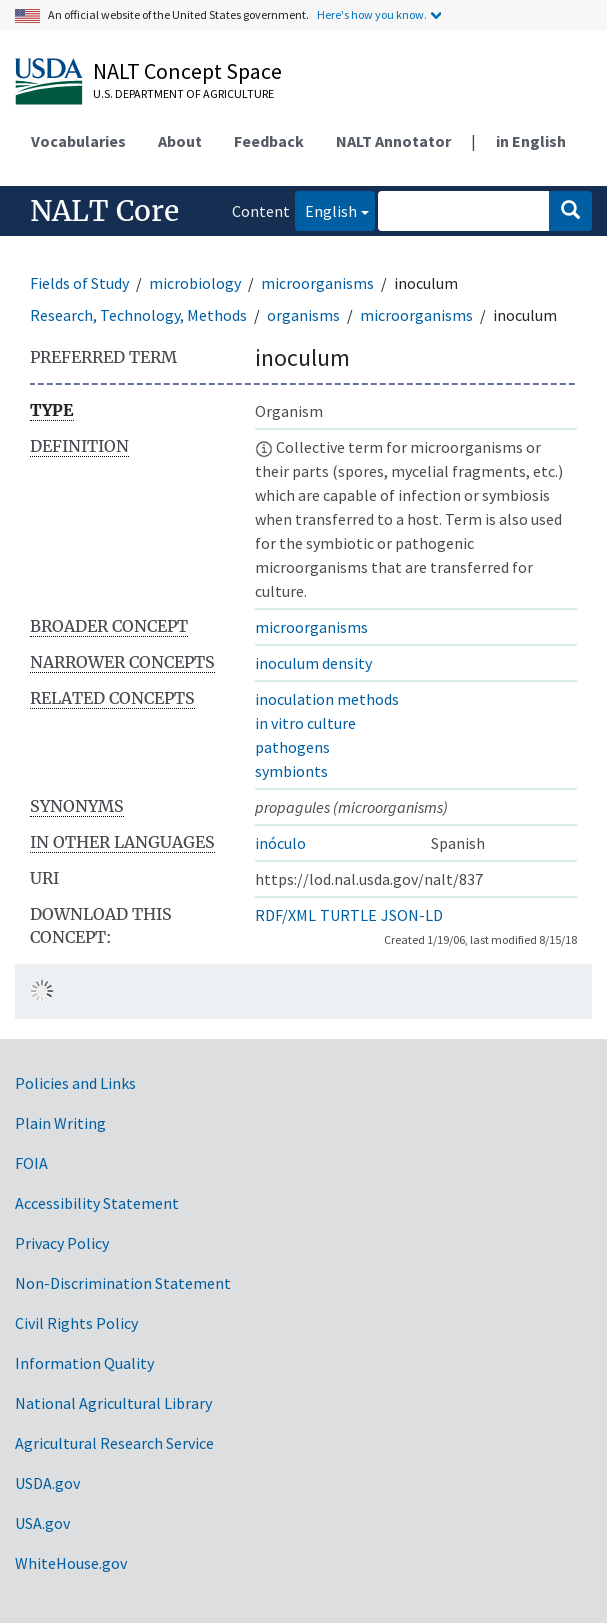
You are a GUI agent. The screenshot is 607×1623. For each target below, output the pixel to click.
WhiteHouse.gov (71, 1563)
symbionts (291, 771)
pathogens (292, 747)
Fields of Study (79, 283)
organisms (303, 315)
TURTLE (348, 915)
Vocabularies (78, 141)
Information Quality (84, 1363)
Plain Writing (60, 1123)
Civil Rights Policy (76, 1323)
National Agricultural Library (113, 1403)
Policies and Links (75, 1083)
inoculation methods (327, 699)
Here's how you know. (372, 14)
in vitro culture (305, 723)
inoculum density (313, 663)
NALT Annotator (393, 141)
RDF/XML (285, 915)
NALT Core (104, 211)
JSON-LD (412, 915)
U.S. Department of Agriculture (183, 93)
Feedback (269, 141)
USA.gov (42, 1523)
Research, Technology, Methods (138, 315)
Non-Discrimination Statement (123, 1283)
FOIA (31, 1163)
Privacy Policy (62, 1243)
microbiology (195, 283)
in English (531, 141)
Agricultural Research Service (114, 1443)
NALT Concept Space (187, 71)
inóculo (280, 843)
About (180, 141)
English (326, 209)
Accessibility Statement (97, 1203)
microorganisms (317, 283)
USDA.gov (47, 1483)
